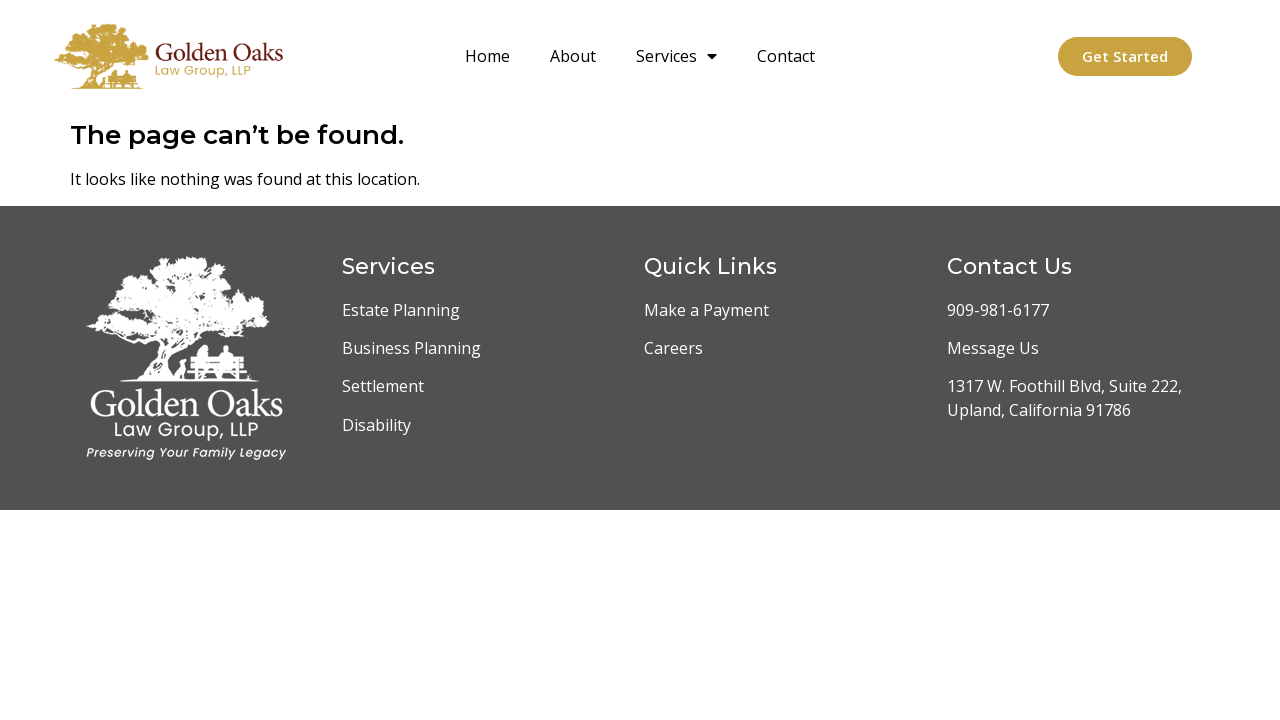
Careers (673, 348)
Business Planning (411, 348)
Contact (786, 56)
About (573, 56)
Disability (376, 425)
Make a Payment (706, 310)
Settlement (383, 386)
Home (487, 56)
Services (676, 56)
